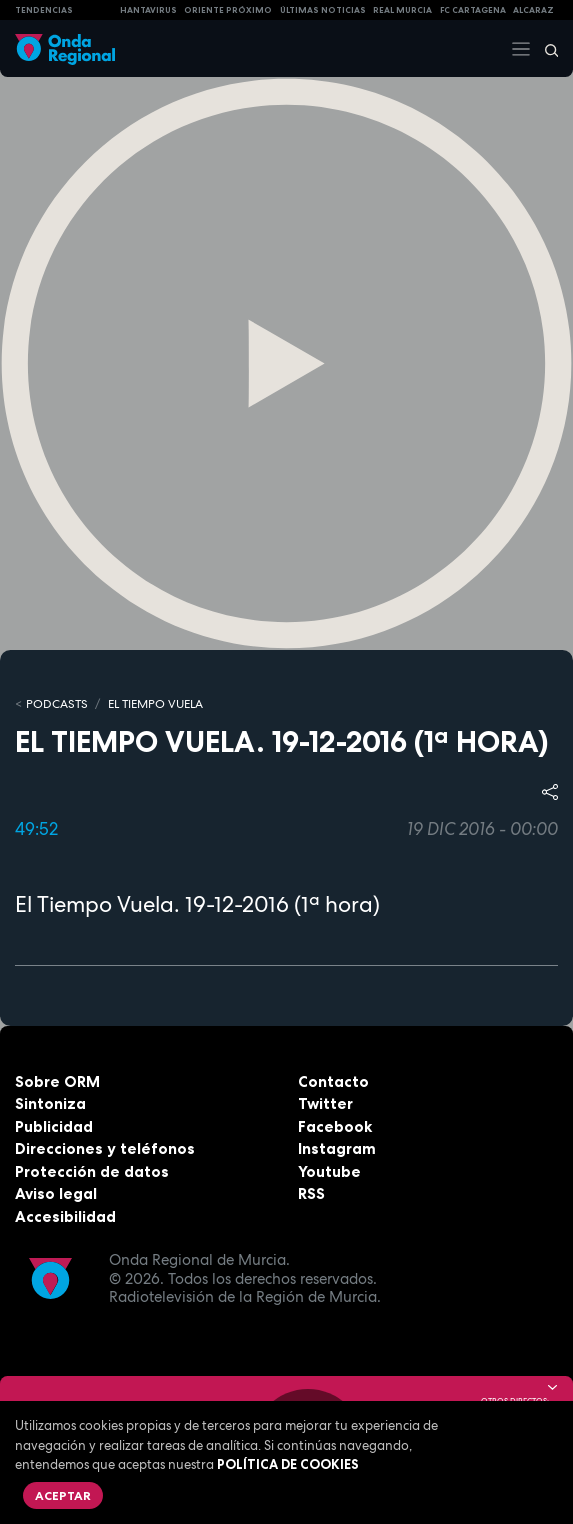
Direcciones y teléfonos (105, 1148)
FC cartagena (473, 10)
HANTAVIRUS (148, 10)
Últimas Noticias (323, 10)
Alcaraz (533, 10)
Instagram (337, 1148)
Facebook (335, 1126)
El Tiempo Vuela (155, 704)
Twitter (325, 1103)
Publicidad (54, 1126)
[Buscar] (545, 49)
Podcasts (57, 704)
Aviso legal (56, 1193)
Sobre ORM (57, 1081)
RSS (311, 1193)
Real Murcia (402, 10)
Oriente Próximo (228, 10)
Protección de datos (92, 1171)
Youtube (329, 1171)
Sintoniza (50, 1103)
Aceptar (63, 1495)
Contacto (333, 1081)
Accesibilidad (65, 1216)
